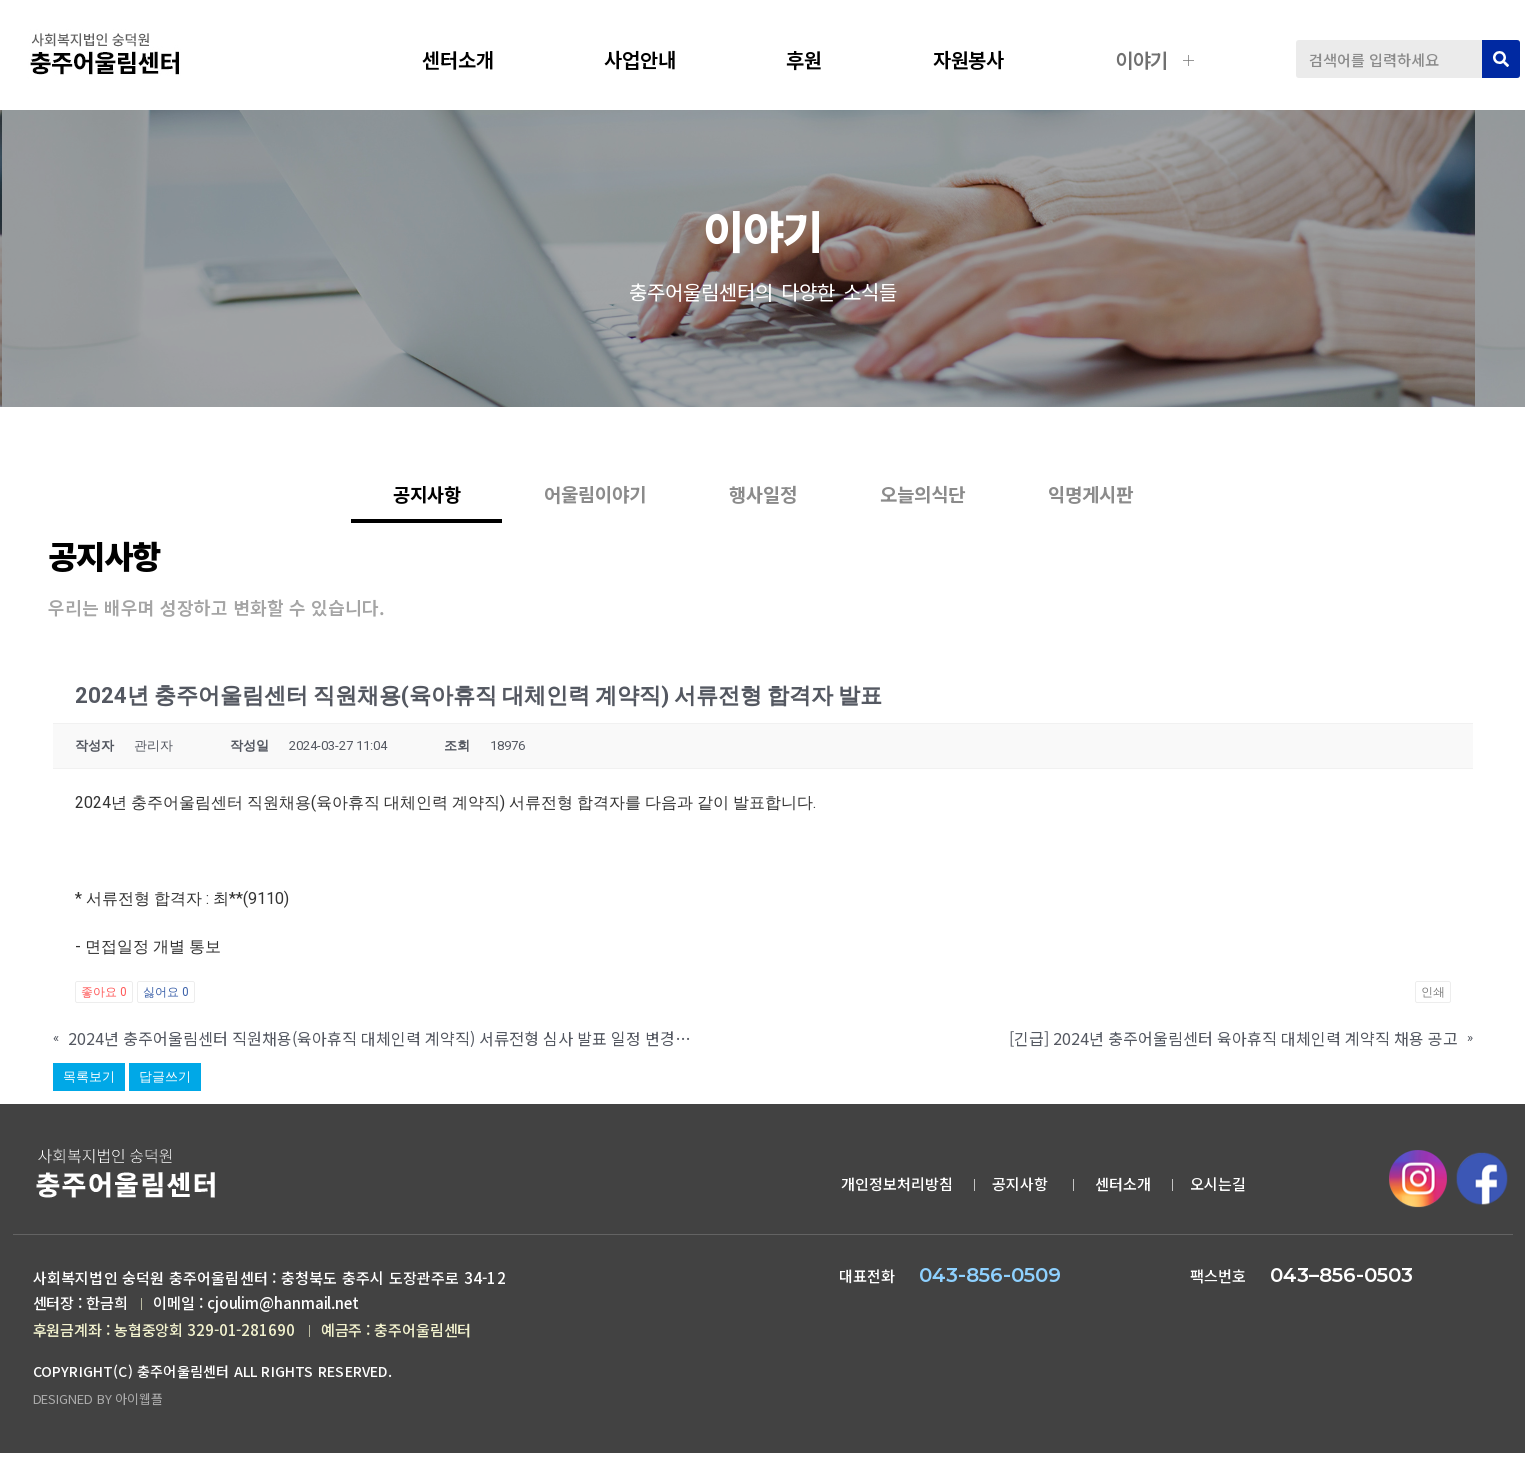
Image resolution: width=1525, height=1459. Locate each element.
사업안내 (655, 59)
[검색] (1501, 59)
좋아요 (104, 995)
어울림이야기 (573, 510)
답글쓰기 (165, 1079)
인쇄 (1433, 995)
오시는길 (1218, 1186)
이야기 (1157, 59)
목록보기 (89, 1079)
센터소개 (473, 59)
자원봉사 (984, 59)
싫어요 (166, 995)
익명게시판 (1134, 510)
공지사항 (1380, 403)
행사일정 (763, 510)
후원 (819, 59)
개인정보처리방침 (897, 1186)
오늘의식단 (944, 510)
